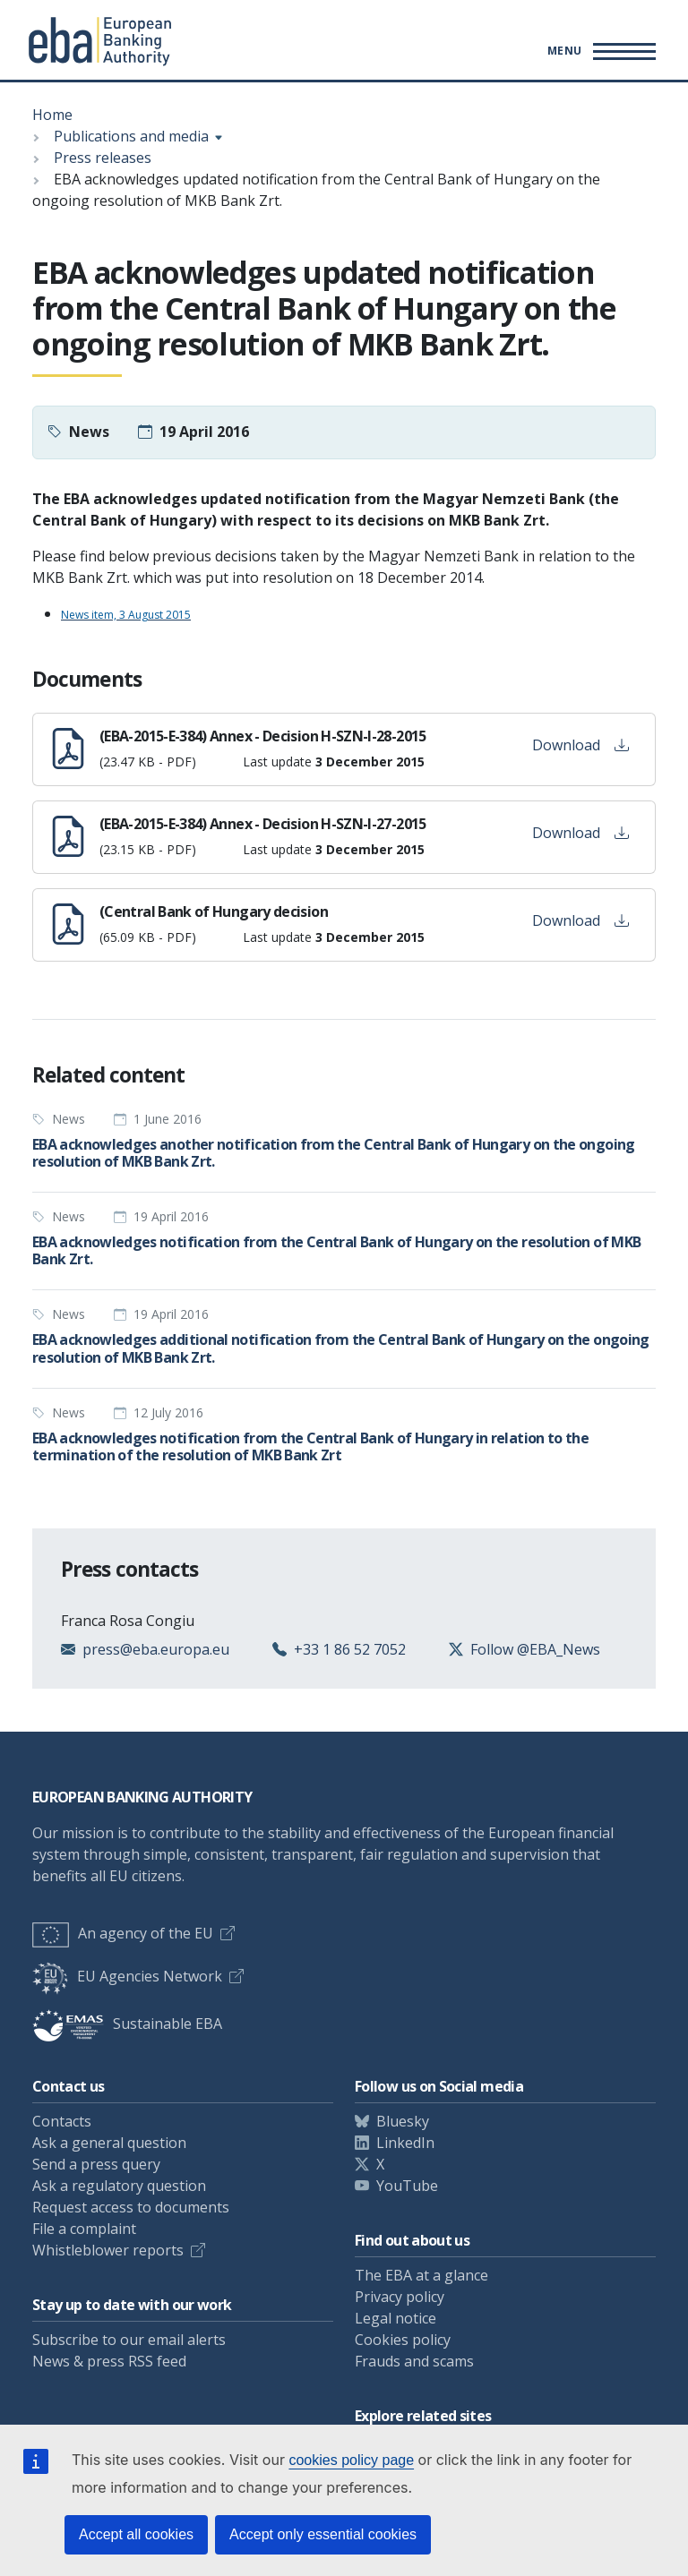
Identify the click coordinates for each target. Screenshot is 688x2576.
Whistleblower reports (108, 2250)
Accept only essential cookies (323, 2534)
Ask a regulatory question (119, 2185)
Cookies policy (403, 2339)
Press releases (102, 157)
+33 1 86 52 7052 (350, 1649)
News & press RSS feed (109, 2361)
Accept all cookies (136, 2534)
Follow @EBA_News (535, 1649)
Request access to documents (130, 2207)
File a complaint (84, 2228)
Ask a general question (109, 2142)
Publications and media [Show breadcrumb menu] (131, 136)
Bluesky (402, 2121)
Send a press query (96, 2164)
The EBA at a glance (421, 2275)
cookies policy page (351, 2460)
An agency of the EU (122, 1933)
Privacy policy (399, 2296)
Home (52, 114)
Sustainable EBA (127, 2023)
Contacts (61, 2121)
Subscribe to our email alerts (129, 2339)
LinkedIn (405, 2142)
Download (580, 745)
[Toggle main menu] (599, 51)
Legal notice (395, 2318)
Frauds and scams (414, 2361)
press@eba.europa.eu (155, 1649)
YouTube (407, 2185)
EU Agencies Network (127, 1976)
